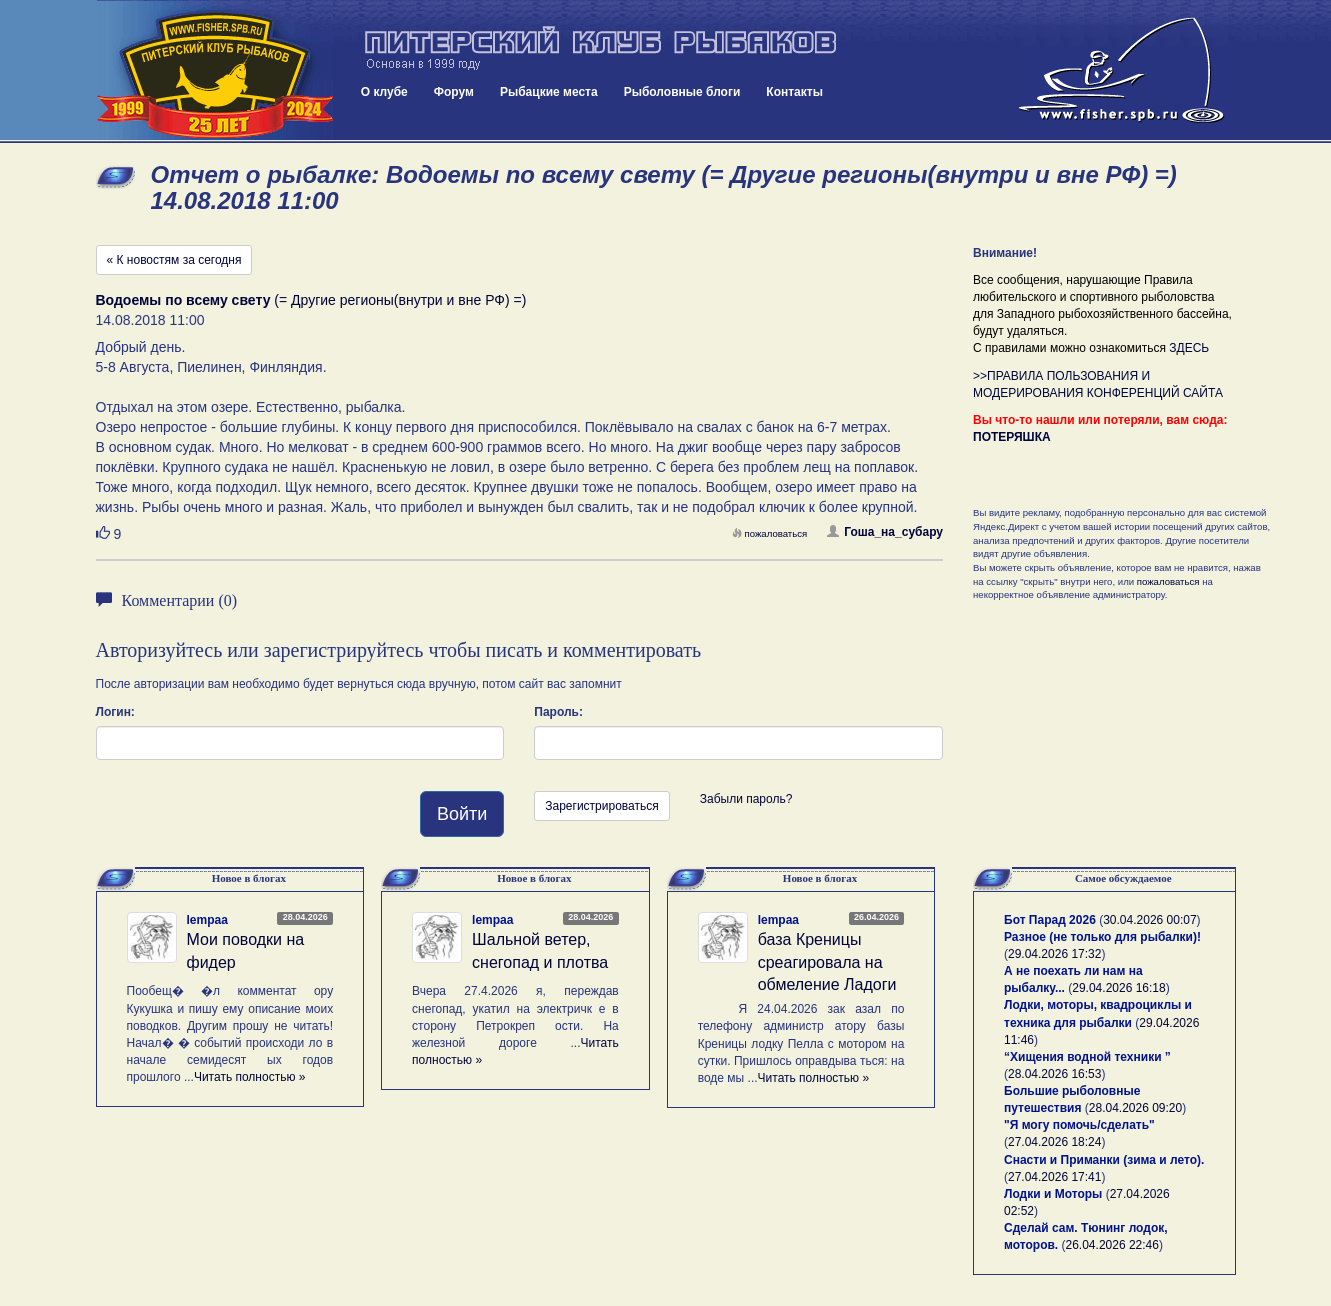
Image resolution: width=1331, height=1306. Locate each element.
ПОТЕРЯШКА (1012, 437)
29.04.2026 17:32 (1054, 954)
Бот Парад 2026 (1050, 920)
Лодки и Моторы (1053, 1194)
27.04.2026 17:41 (1054, 1177)
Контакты (794, 92)
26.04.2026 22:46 (1112, 1245)
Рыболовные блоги (682, 92)
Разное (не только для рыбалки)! (1102, 937)
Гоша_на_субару (885, 532)
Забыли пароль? (746, 799)
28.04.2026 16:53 (1054, 1074)
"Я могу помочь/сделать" (1079, 1125)
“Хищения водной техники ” (1087, 1057)
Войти (462, 814)
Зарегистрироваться (601, 806)
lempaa (207, 920)
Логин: (115, 712)
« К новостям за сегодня (174, 260)
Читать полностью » (250, 1077)
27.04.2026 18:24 (1054, 1142)
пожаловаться (770, 533)
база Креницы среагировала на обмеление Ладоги (827, 962)
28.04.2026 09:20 (1135, 1108)
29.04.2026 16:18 (1118, 988)
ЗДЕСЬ (1189, 348)
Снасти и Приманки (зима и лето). (1104, 1160)
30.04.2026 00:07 (1149, 920)
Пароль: (558, 712)
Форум (454, 92)
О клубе (384, 92)
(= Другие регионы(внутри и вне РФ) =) (311, 300)
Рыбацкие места (549, 92)
